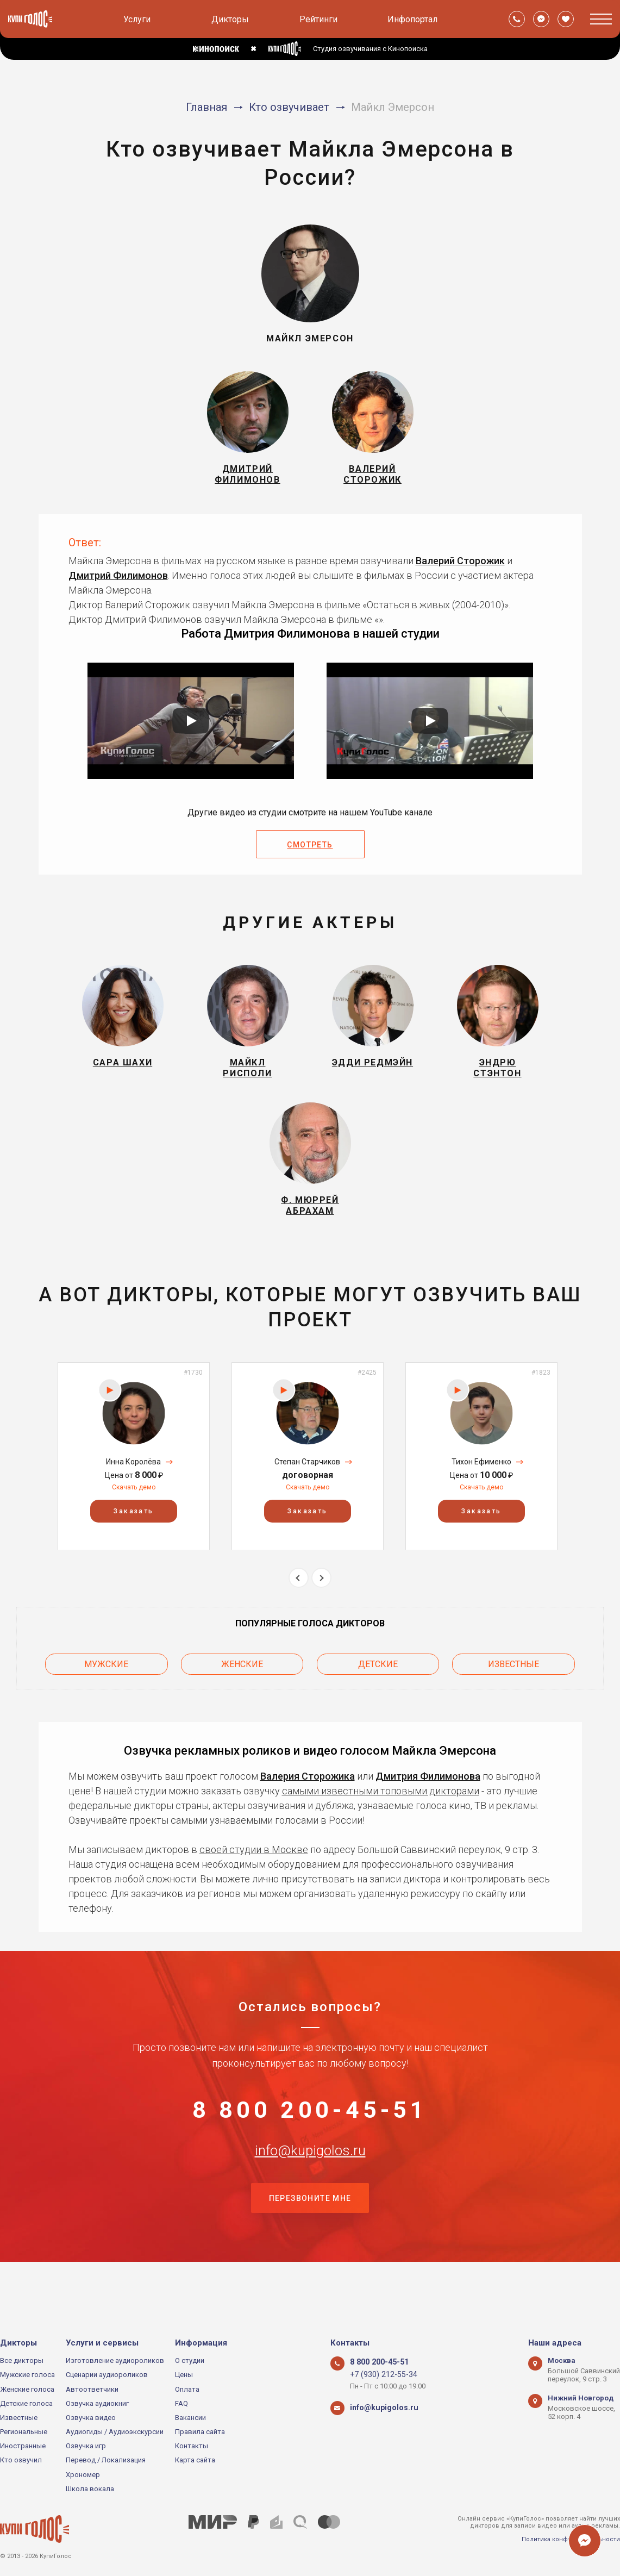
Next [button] (321, 1606)
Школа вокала (90, 2489)
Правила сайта (200, 2432)
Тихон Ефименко (481, 1490)
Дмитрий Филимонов (118, 584)
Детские (378, 1690)
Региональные (23, 2432)
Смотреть (310, 854)
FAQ (181, 2403)
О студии (189, 2360)
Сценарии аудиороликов (107, 2375)
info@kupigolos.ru (310, 2191)
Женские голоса (27, 2389)
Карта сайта (195, 2460)
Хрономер (83, 2475)
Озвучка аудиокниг (97, 2403)
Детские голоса (26, 2403)
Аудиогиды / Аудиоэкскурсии (115, 2432)
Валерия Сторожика (307, 1799)
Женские (242, 1690)
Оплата (187, 2389)
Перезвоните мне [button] (310, 2246)
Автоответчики (92, 2389)
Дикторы (230, 19)
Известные (513, 1690)
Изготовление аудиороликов (115, 2360)
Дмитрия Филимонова (427, 1799)
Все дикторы (21, 2360)
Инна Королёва (133, 1490)
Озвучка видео (91, 2417)
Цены (184, 2375)
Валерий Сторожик (460, 570)
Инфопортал (412, 19)
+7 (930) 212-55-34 (379, 2375)
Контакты (191, 2446)
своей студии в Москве (253, 1873)
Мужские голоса (27, 2375)
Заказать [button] (133, 1539)
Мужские (106, 1690)
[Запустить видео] (190, 730)
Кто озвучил (21, 2460)
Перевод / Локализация (106, 2460)
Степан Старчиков (307, 1490)
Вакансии (190, 2417)
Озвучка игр (86, 2446)
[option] (134, 1484)
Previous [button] (299, 1606)
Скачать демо (133, 1515)
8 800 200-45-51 (310, 2138)
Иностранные (23, 2446)
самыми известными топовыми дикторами (380, 1814)
